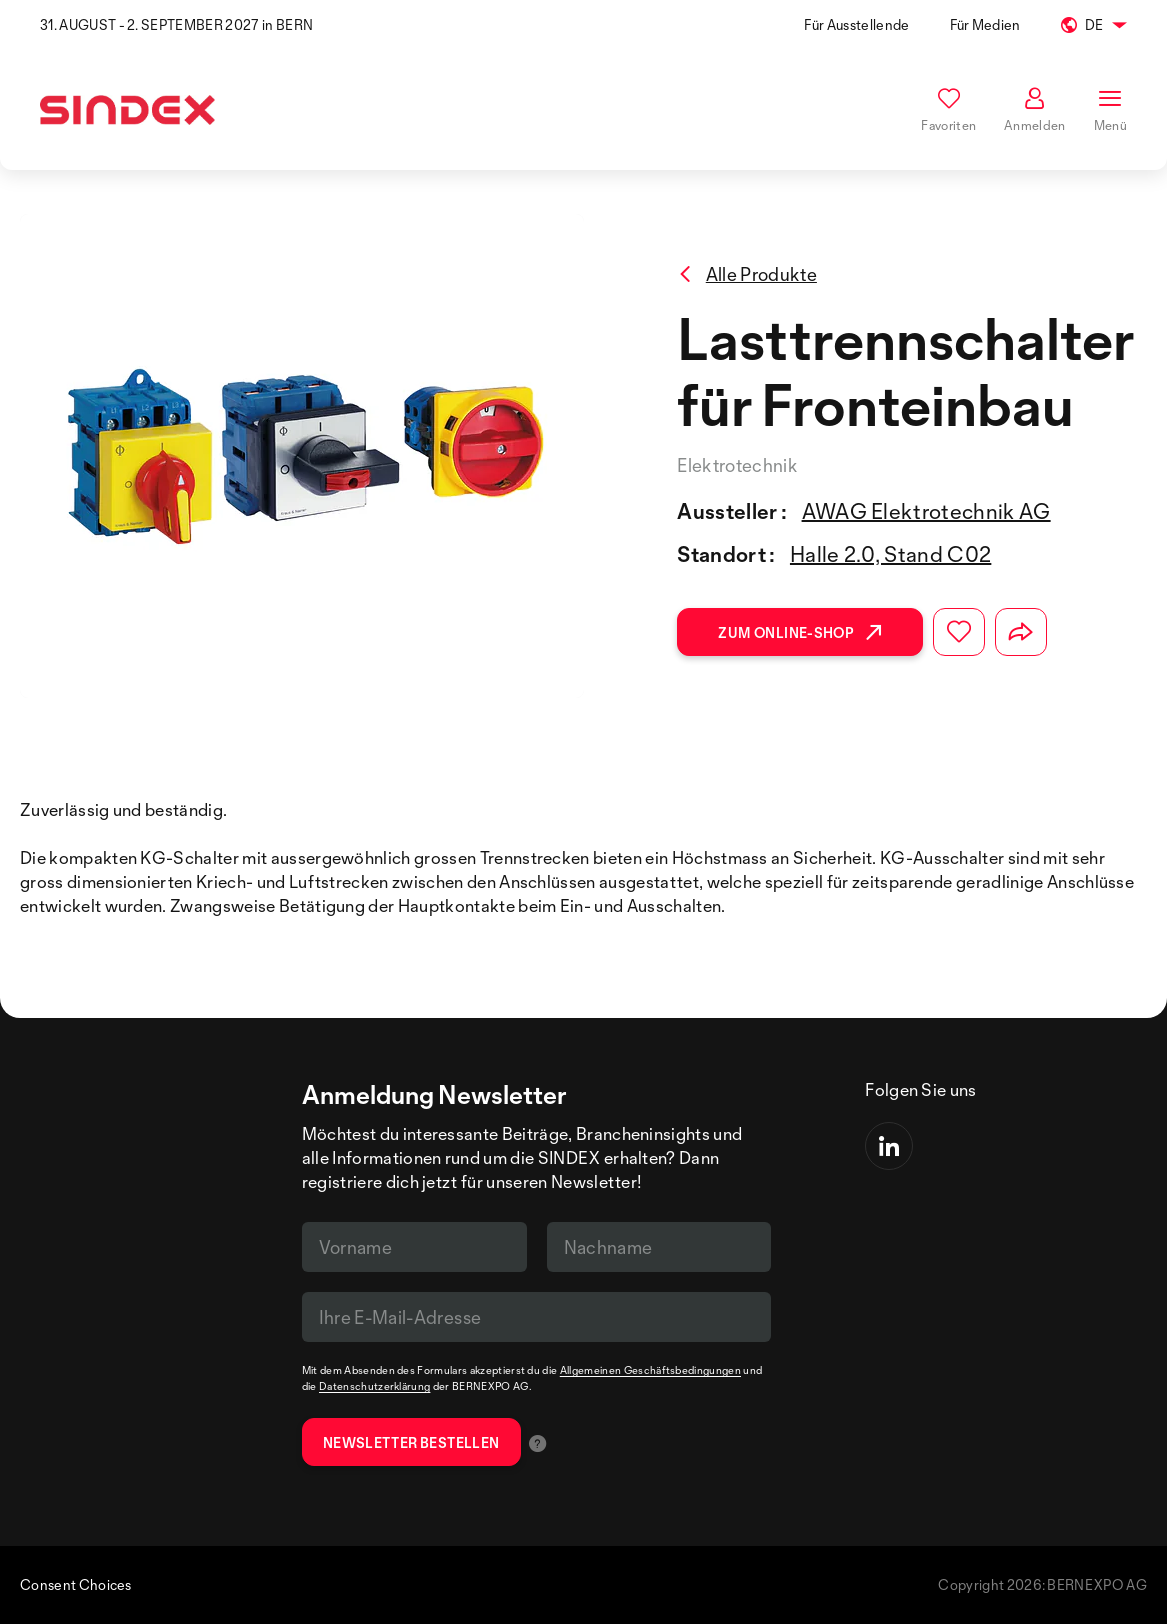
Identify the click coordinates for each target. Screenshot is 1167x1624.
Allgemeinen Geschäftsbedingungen (650, 1370)
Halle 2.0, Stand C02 (890, 554)
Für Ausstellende (856, 24)
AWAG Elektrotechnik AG (926, 511)
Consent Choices (76, 1584)
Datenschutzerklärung (374, 1386)
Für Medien (985, 24)
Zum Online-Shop (799, 632)
